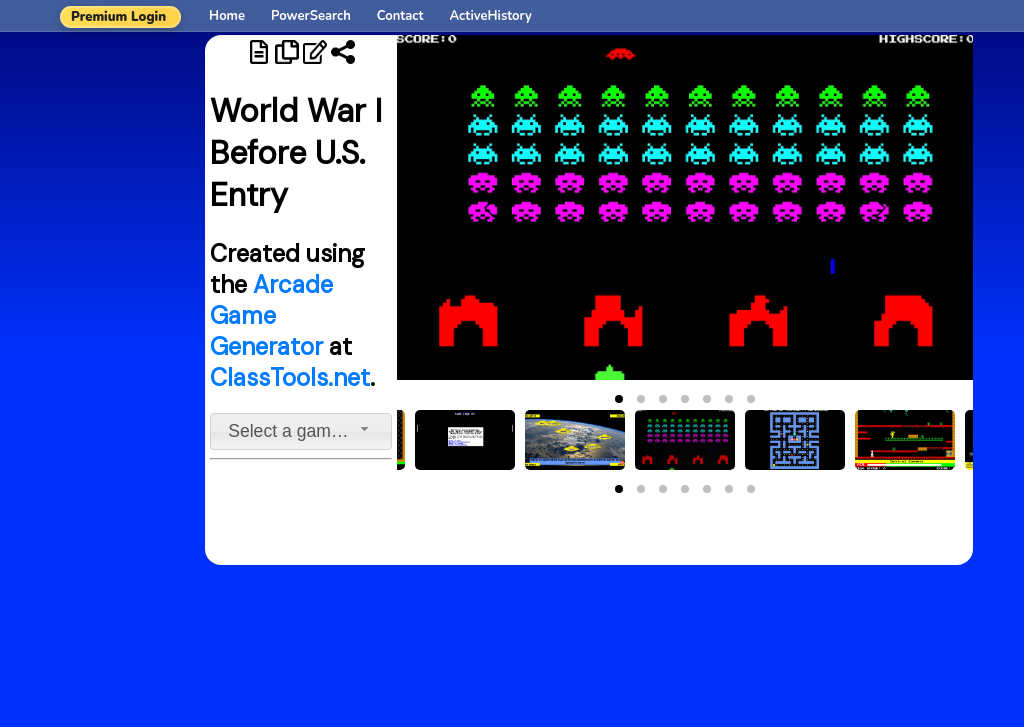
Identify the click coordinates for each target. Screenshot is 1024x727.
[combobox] (301, 431)
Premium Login (118, 17)
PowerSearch (311, 16)
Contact (400, 16)
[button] (619, 399)
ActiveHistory (491, 16)
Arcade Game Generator (271, 315)
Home (227, 16)
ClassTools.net (290, 377)
